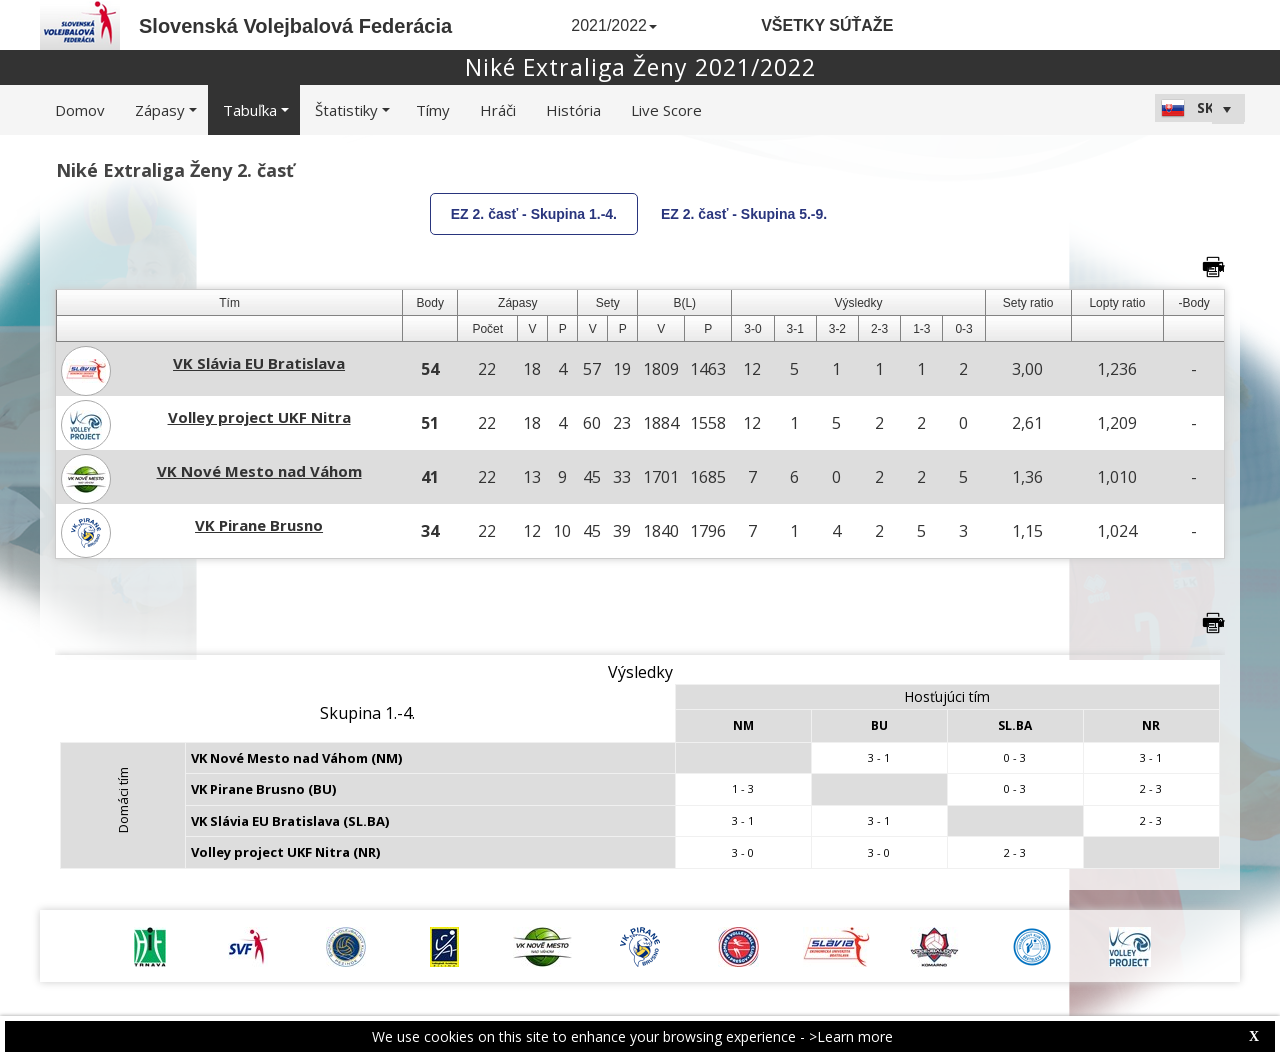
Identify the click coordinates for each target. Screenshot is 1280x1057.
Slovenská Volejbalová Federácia (295, 26)
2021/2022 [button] (614, 25)
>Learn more (851, 1036)
